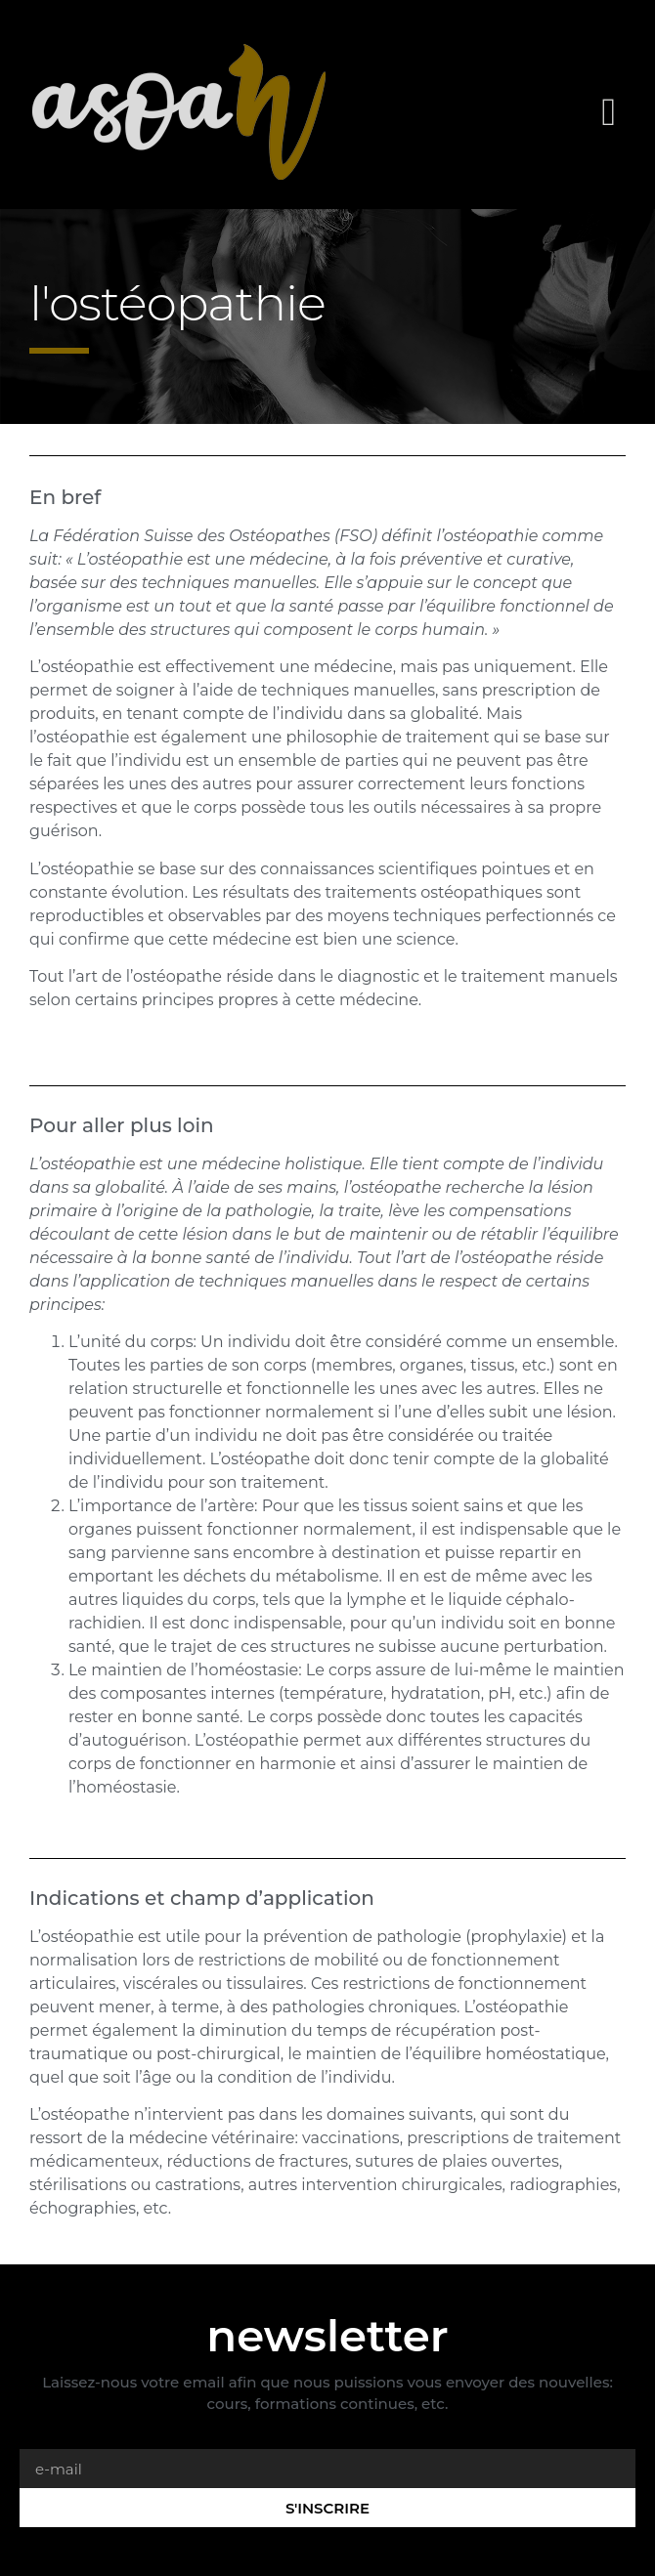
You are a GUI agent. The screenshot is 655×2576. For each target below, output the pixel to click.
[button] (608, 112)
